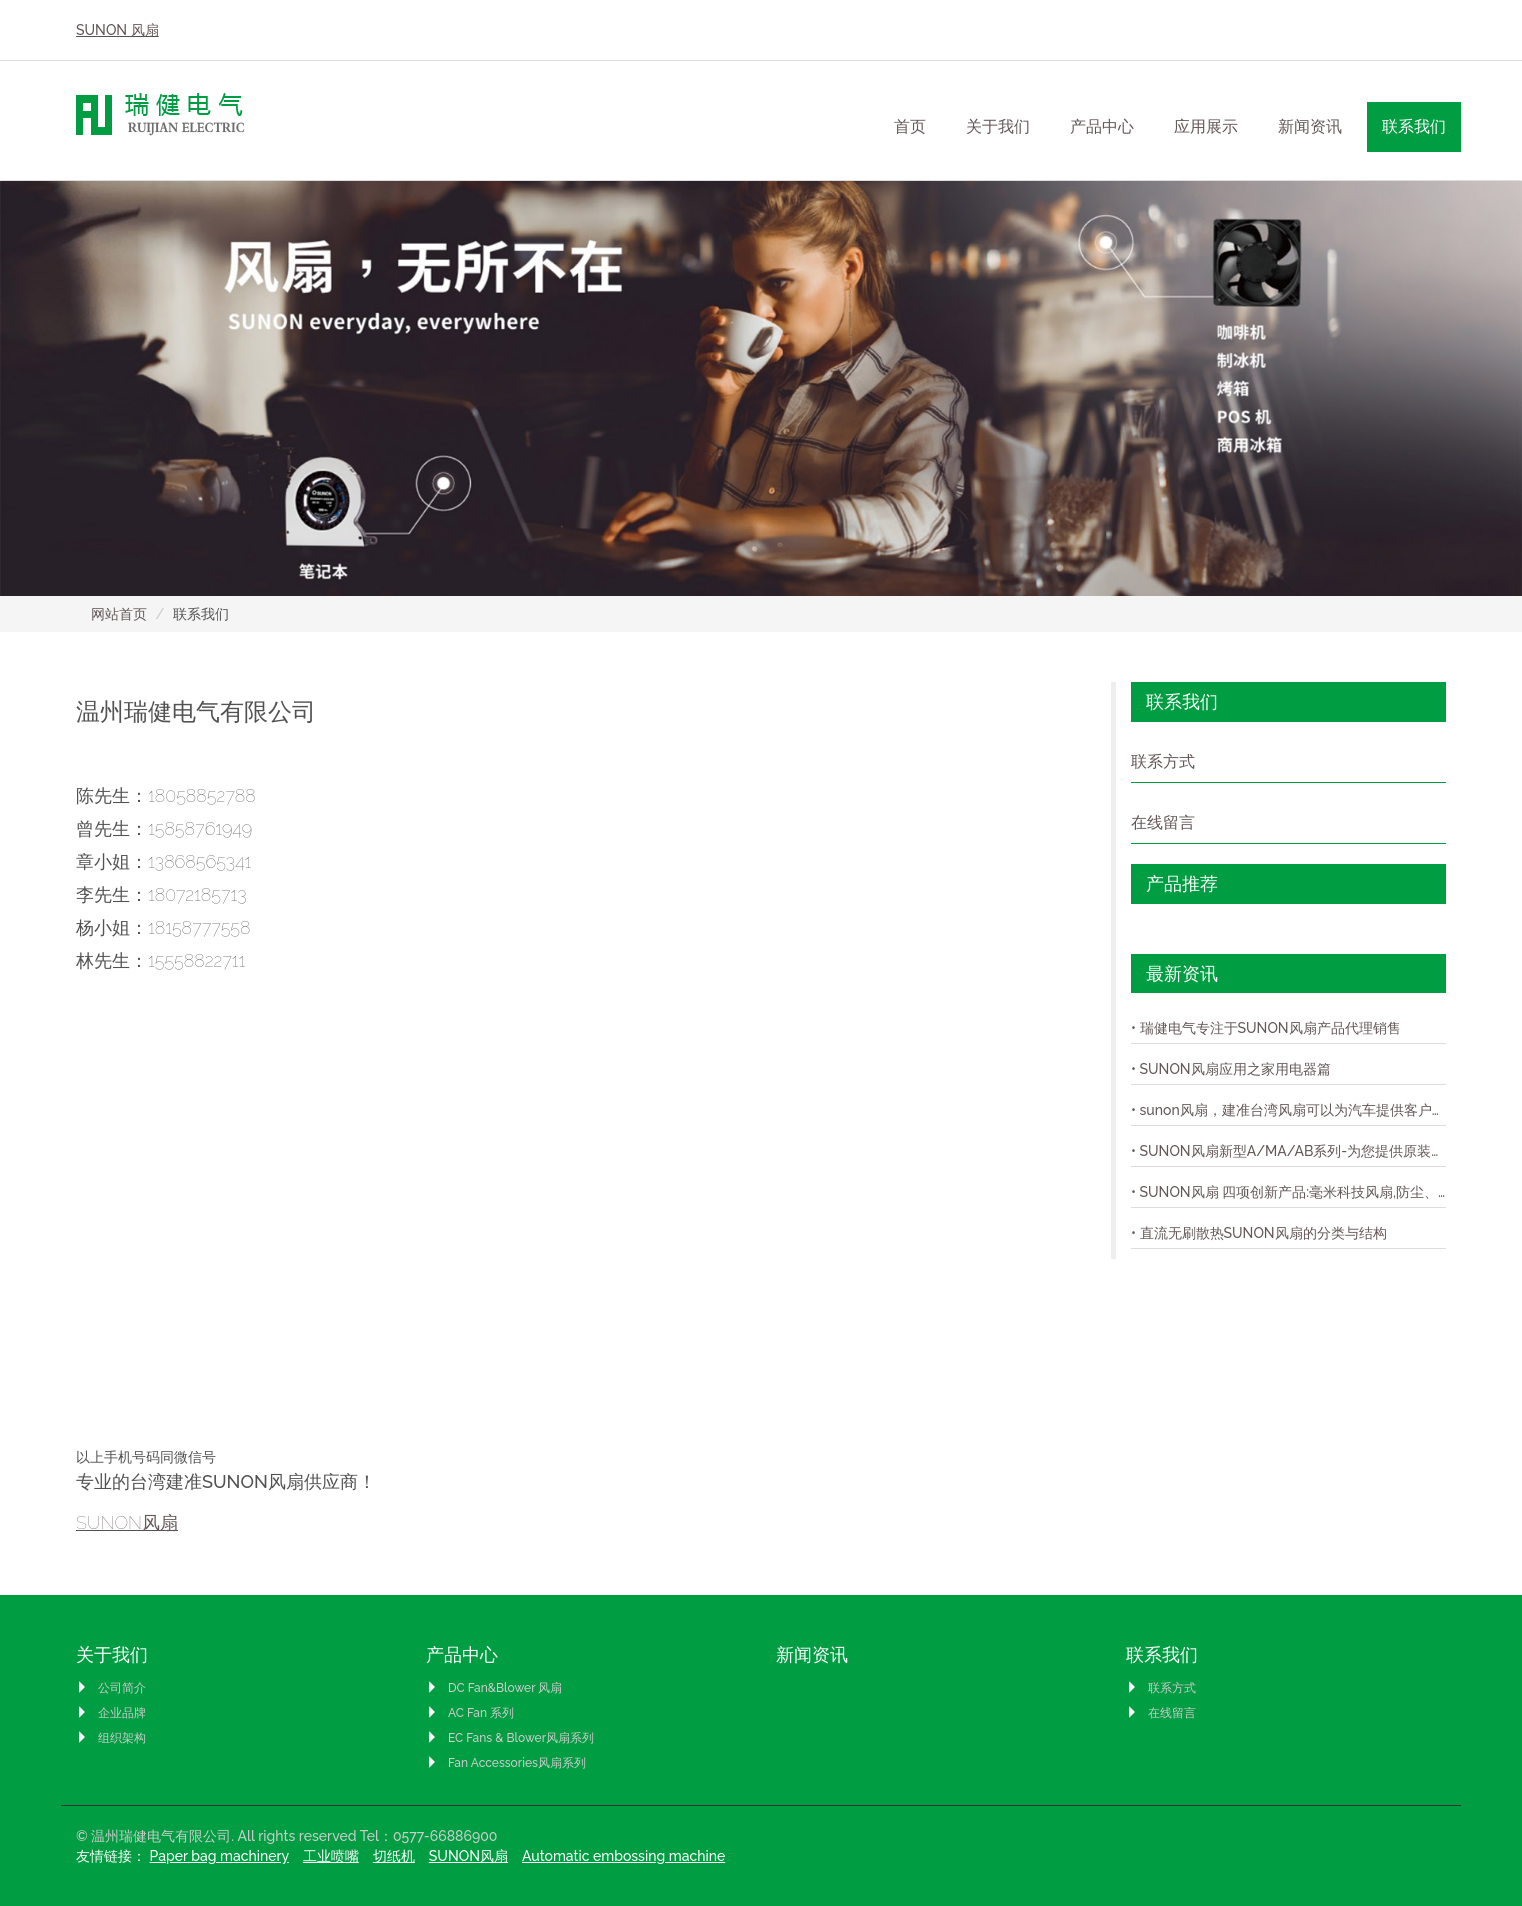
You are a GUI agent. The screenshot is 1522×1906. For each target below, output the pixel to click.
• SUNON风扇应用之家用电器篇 (1231, 1069)
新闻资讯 (1310, 126)
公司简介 (111, 1688)
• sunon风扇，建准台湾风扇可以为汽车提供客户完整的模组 (1288, 1110)
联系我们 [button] (1414, 126)
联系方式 (1163, 761)
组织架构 (111, 1738)
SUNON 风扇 (117, 30)
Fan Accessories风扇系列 (506, 1763)
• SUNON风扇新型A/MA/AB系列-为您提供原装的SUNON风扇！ (1288, 1151)
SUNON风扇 (127, 1522)
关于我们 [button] (998, 126)
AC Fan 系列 (470, 1713)
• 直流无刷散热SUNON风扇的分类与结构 (1259, 1233)
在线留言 (1163, 822)
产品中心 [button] (1102, 126)
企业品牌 (111, 1713)
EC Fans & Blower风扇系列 (510, 1738)
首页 (910, 126)
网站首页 (119, 614)
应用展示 (1206, 126)
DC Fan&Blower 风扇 (494, 1688)
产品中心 (462, 1654)
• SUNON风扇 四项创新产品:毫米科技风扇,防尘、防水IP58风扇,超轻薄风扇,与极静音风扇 (1288, 1192)
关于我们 (112, 1654)
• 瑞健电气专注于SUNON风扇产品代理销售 (1266, 1028)
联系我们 (1162, 1654)
